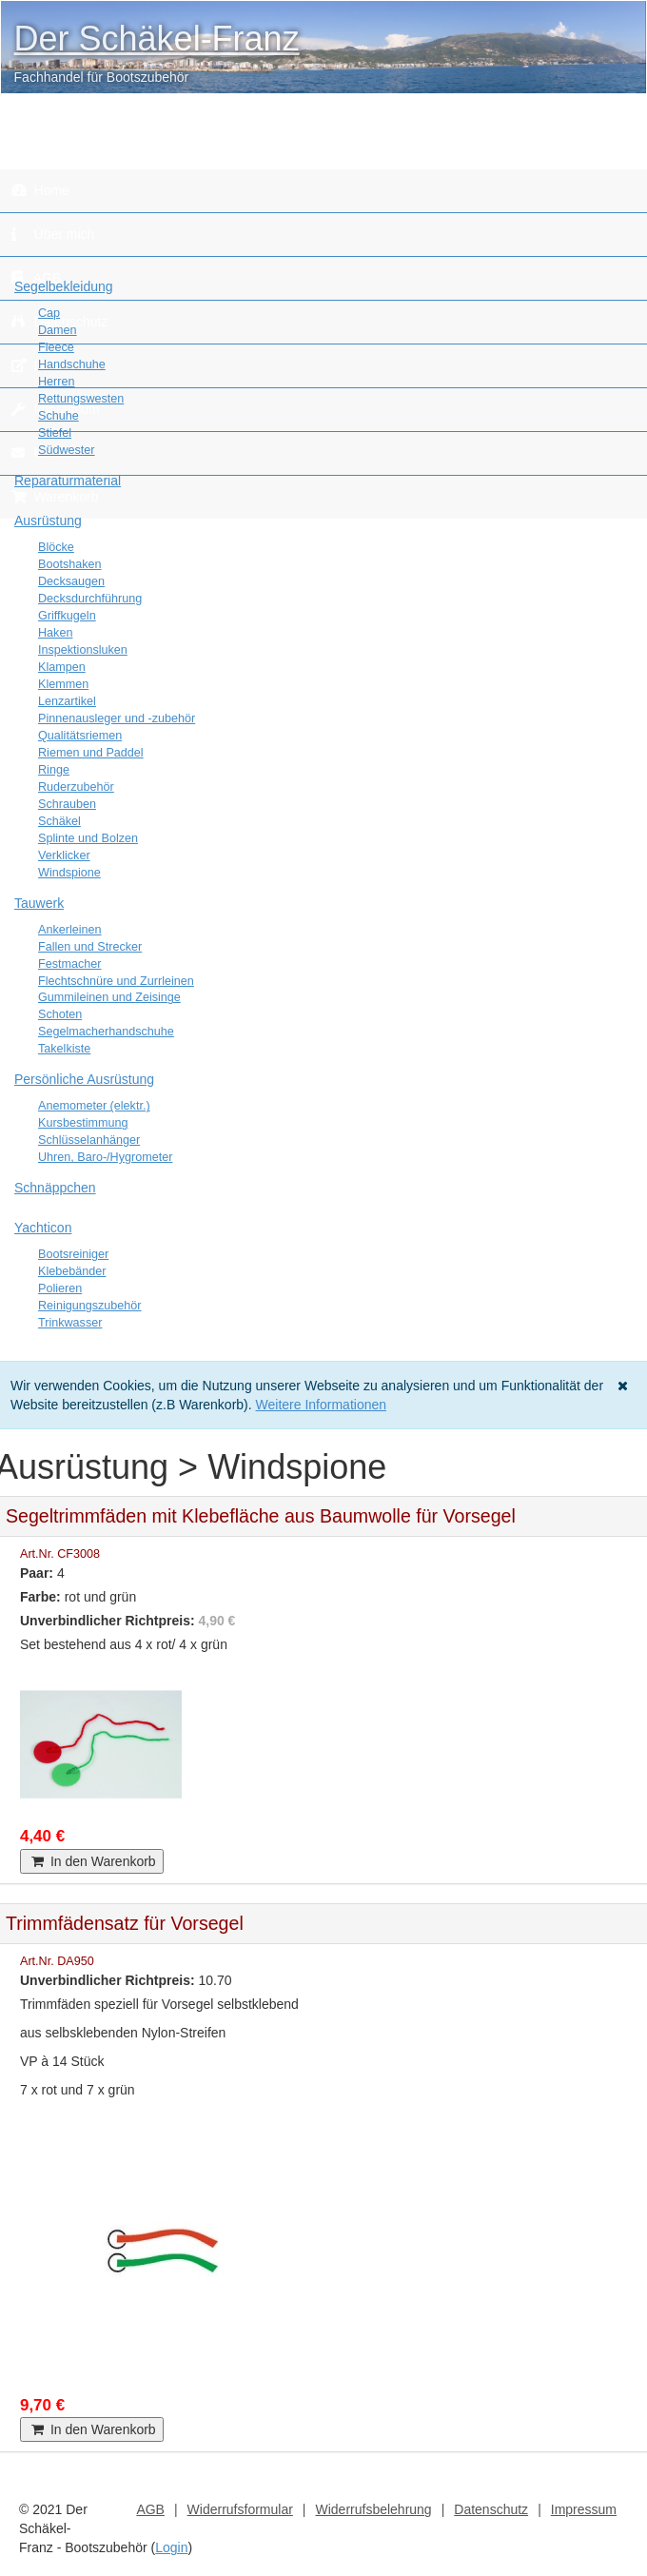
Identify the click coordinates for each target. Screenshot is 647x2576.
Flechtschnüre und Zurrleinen (116, 981)
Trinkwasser (70, 1322)
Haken (55, 632)
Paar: (36, 1573)
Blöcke (56, 547)
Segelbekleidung (63, 286)
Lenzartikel (67, 701)
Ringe (53, 770)
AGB (150, 2509)
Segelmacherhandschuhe (106, 1031)
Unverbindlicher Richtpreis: (107, 1620)
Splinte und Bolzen (88, 838)
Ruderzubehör (76, 787)
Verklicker (64, 855)
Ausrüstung (48, 520)
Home (40, 190)
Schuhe (58, 416)
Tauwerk (39, 903)
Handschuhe (72, 364)
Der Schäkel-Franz (157, 38)
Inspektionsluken (82, 650)
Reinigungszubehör (90, 1305)
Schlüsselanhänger (89, 1140)
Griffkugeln (67, 615)
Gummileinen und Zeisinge (109, 997)
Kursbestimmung (83, 1123)
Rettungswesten (81, 398)
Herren (56, 381)
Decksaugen (71, 581)
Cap (49, 313)
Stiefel (54, 433)
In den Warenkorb (92, 1861)
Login (171, 2547)
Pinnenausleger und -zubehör (116, 718)
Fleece (56, 347)
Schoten (60, 1014)
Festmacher (70, 964)
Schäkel (59, 821)
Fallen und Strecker (90, 947)
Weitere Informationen (321, 1404)
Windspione (69, 872)
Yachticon (42, 1227)
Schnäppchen (55, 1187)
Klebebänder (72, 1271)
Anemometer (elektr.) (94, 1105)
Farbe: (40, 1596)
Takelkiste (64, 1048)
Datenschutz (491, 2509)
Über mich (53, 234)
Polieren (60, 1288)
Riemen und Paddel (91, 752)
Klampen (62, 667)
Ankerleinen (70, 929)
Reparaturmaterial (67, 480)
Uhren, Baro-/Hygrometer (105, 1157)
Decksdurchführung (90, 598)
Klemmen (63, 684)
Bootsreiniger (73, 1254)
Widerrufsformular (240, 2509)
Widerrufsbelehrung (373, 2509)
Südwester (66, 450)
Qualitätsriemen (80, 735)
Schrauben (67, 804)
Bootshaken (70, 564)
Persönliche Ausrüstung (84, 1079)
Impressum (584, 2509)
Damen (57, 330)
